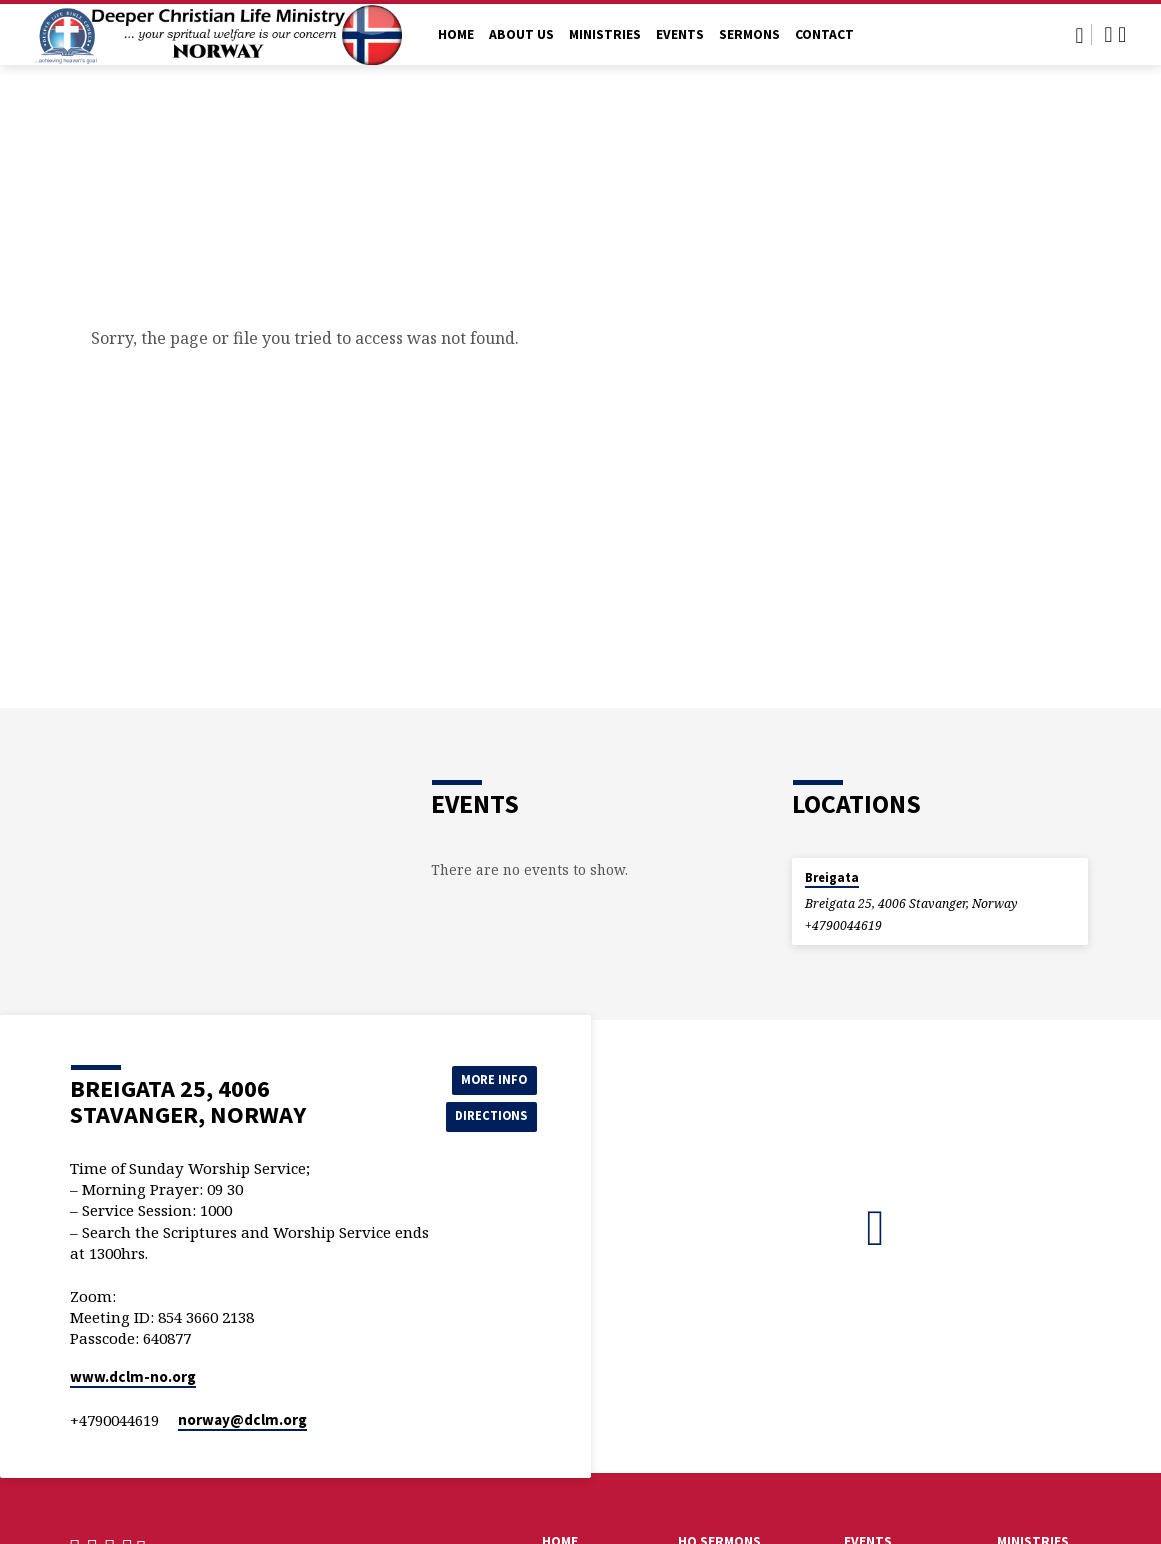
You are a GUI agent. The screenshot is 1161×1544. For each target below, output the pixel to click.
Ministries (605, 34)
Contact (824, 34)
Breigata (832, 877)
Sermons (749, 34)
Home (456, 34)
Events (680, 34)
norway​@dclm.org (242, 1419)
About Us (521, 34)
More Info (486, 1077)
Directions (486, 1117)
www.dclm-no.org (133, 1376)
